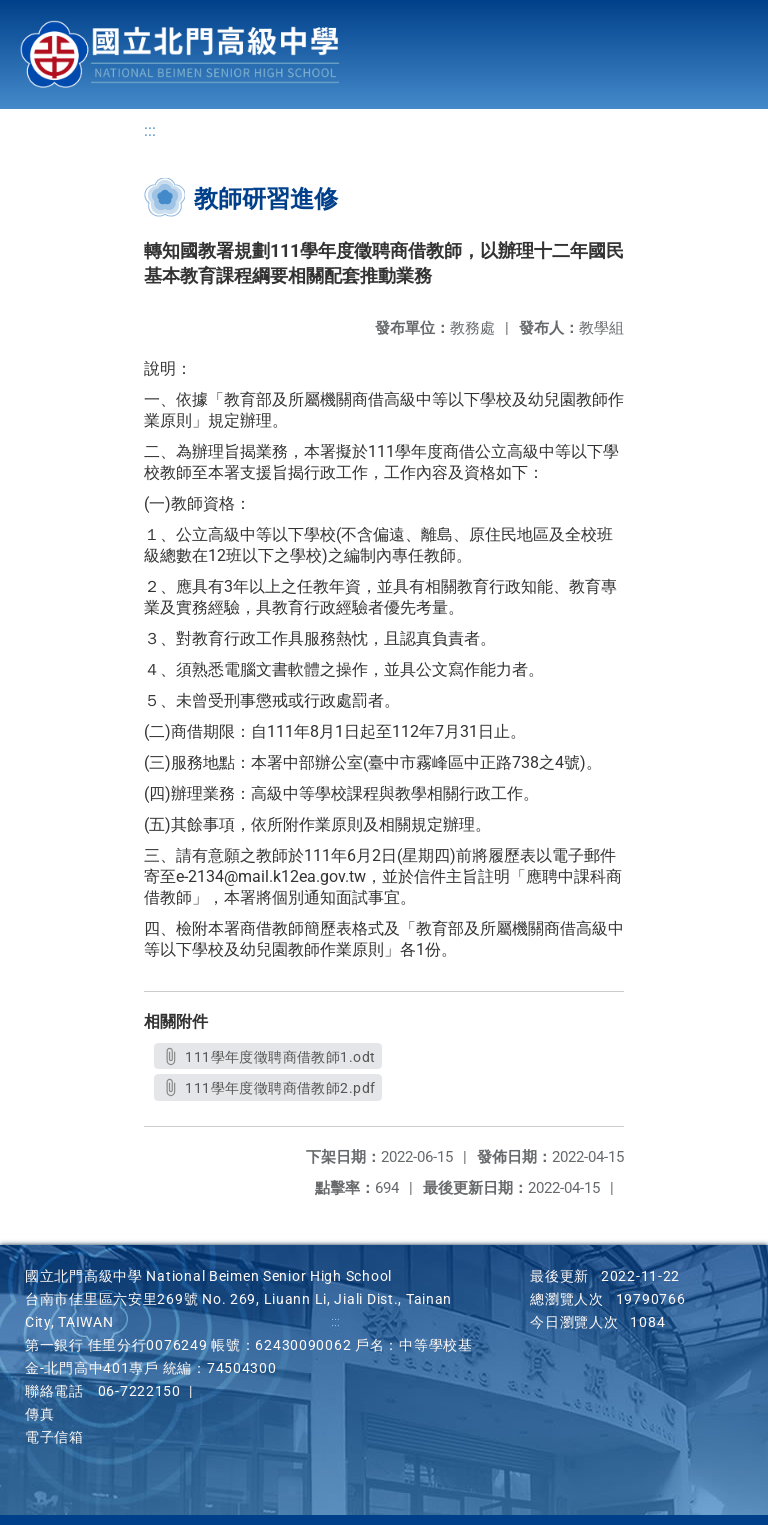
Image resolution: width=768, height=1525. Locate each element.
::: (150, 130)
